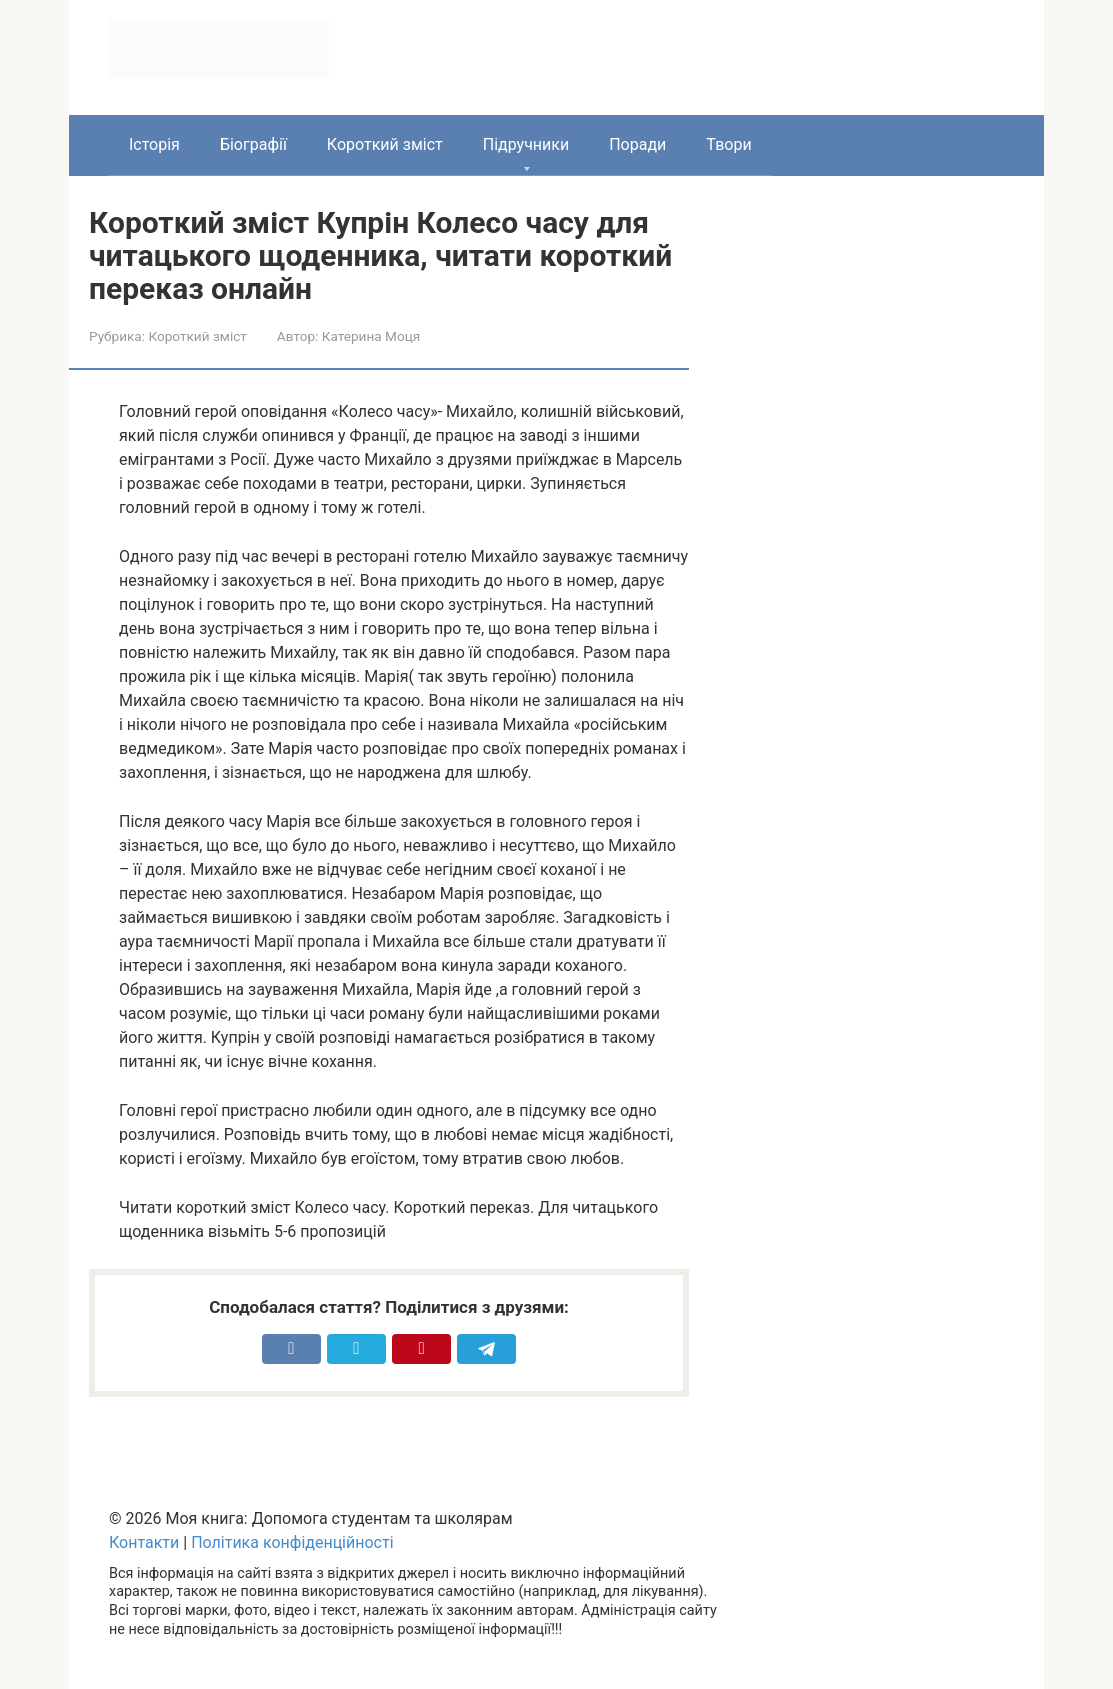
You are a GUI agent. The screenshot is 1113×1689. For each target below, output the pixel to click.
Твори (728, 144)
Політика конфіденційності (292, 1542)
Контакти (144, 1542)
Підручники (526, 144)
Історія (154, 144)
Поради (637, 144)
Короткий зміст (385, 144)
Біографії (253, 144)
